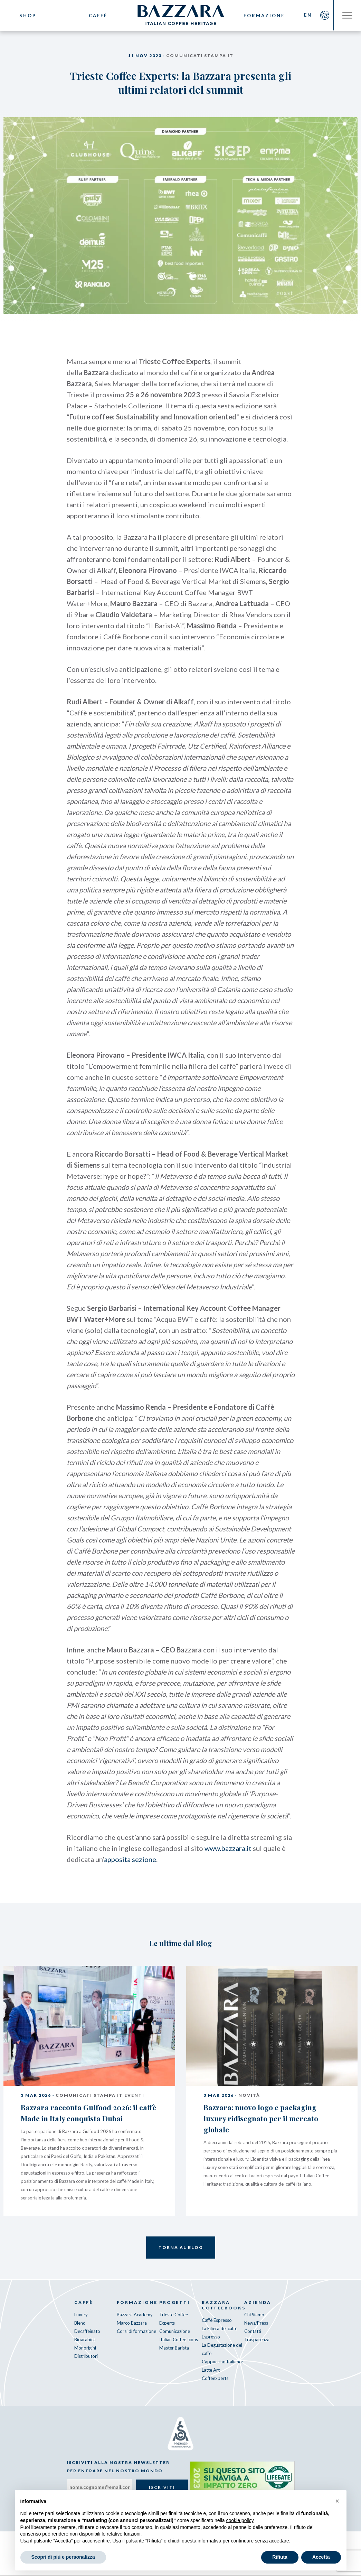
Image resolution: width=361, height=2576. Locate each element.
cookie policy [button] (239, 2520)
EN (307, 15)
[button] (337, 2500)
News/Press (256, 2323)
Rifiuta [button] (279, 2557)
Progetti (174, 2303)
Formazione (263, 15)
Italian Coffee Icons (178, 2340)
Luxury (81, 2315)
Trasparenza (256, 2340)
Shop (27, 15)
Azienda (257, 2303)
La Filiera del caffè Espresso (219, 2333)
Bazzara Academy (135, 2315)
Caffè (97, 15)
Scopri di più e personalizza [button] (63, 2557)
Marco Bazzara (132, 2323)
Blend (80, 2323)
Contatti (252, 2332)
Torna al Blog (181, 2248)
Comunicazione (174, 2332)
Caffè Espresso (217, 2321)
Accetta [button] (321, 2557)
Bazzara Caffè (180, 15)
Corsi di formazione (136, 2332)
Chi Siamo (254, 2315)
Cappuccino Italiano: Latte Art (222, 2366)
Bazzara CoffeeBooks (223, 2305)
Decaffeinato (87, 2332)
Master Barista (174, 2348)
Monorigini (85, 2348)
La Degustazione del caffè (222, 2350)
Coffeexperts (215, 2379)
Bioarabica (85, 2340)
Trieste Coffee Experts (173, 2319)
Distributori (86, 2357)
